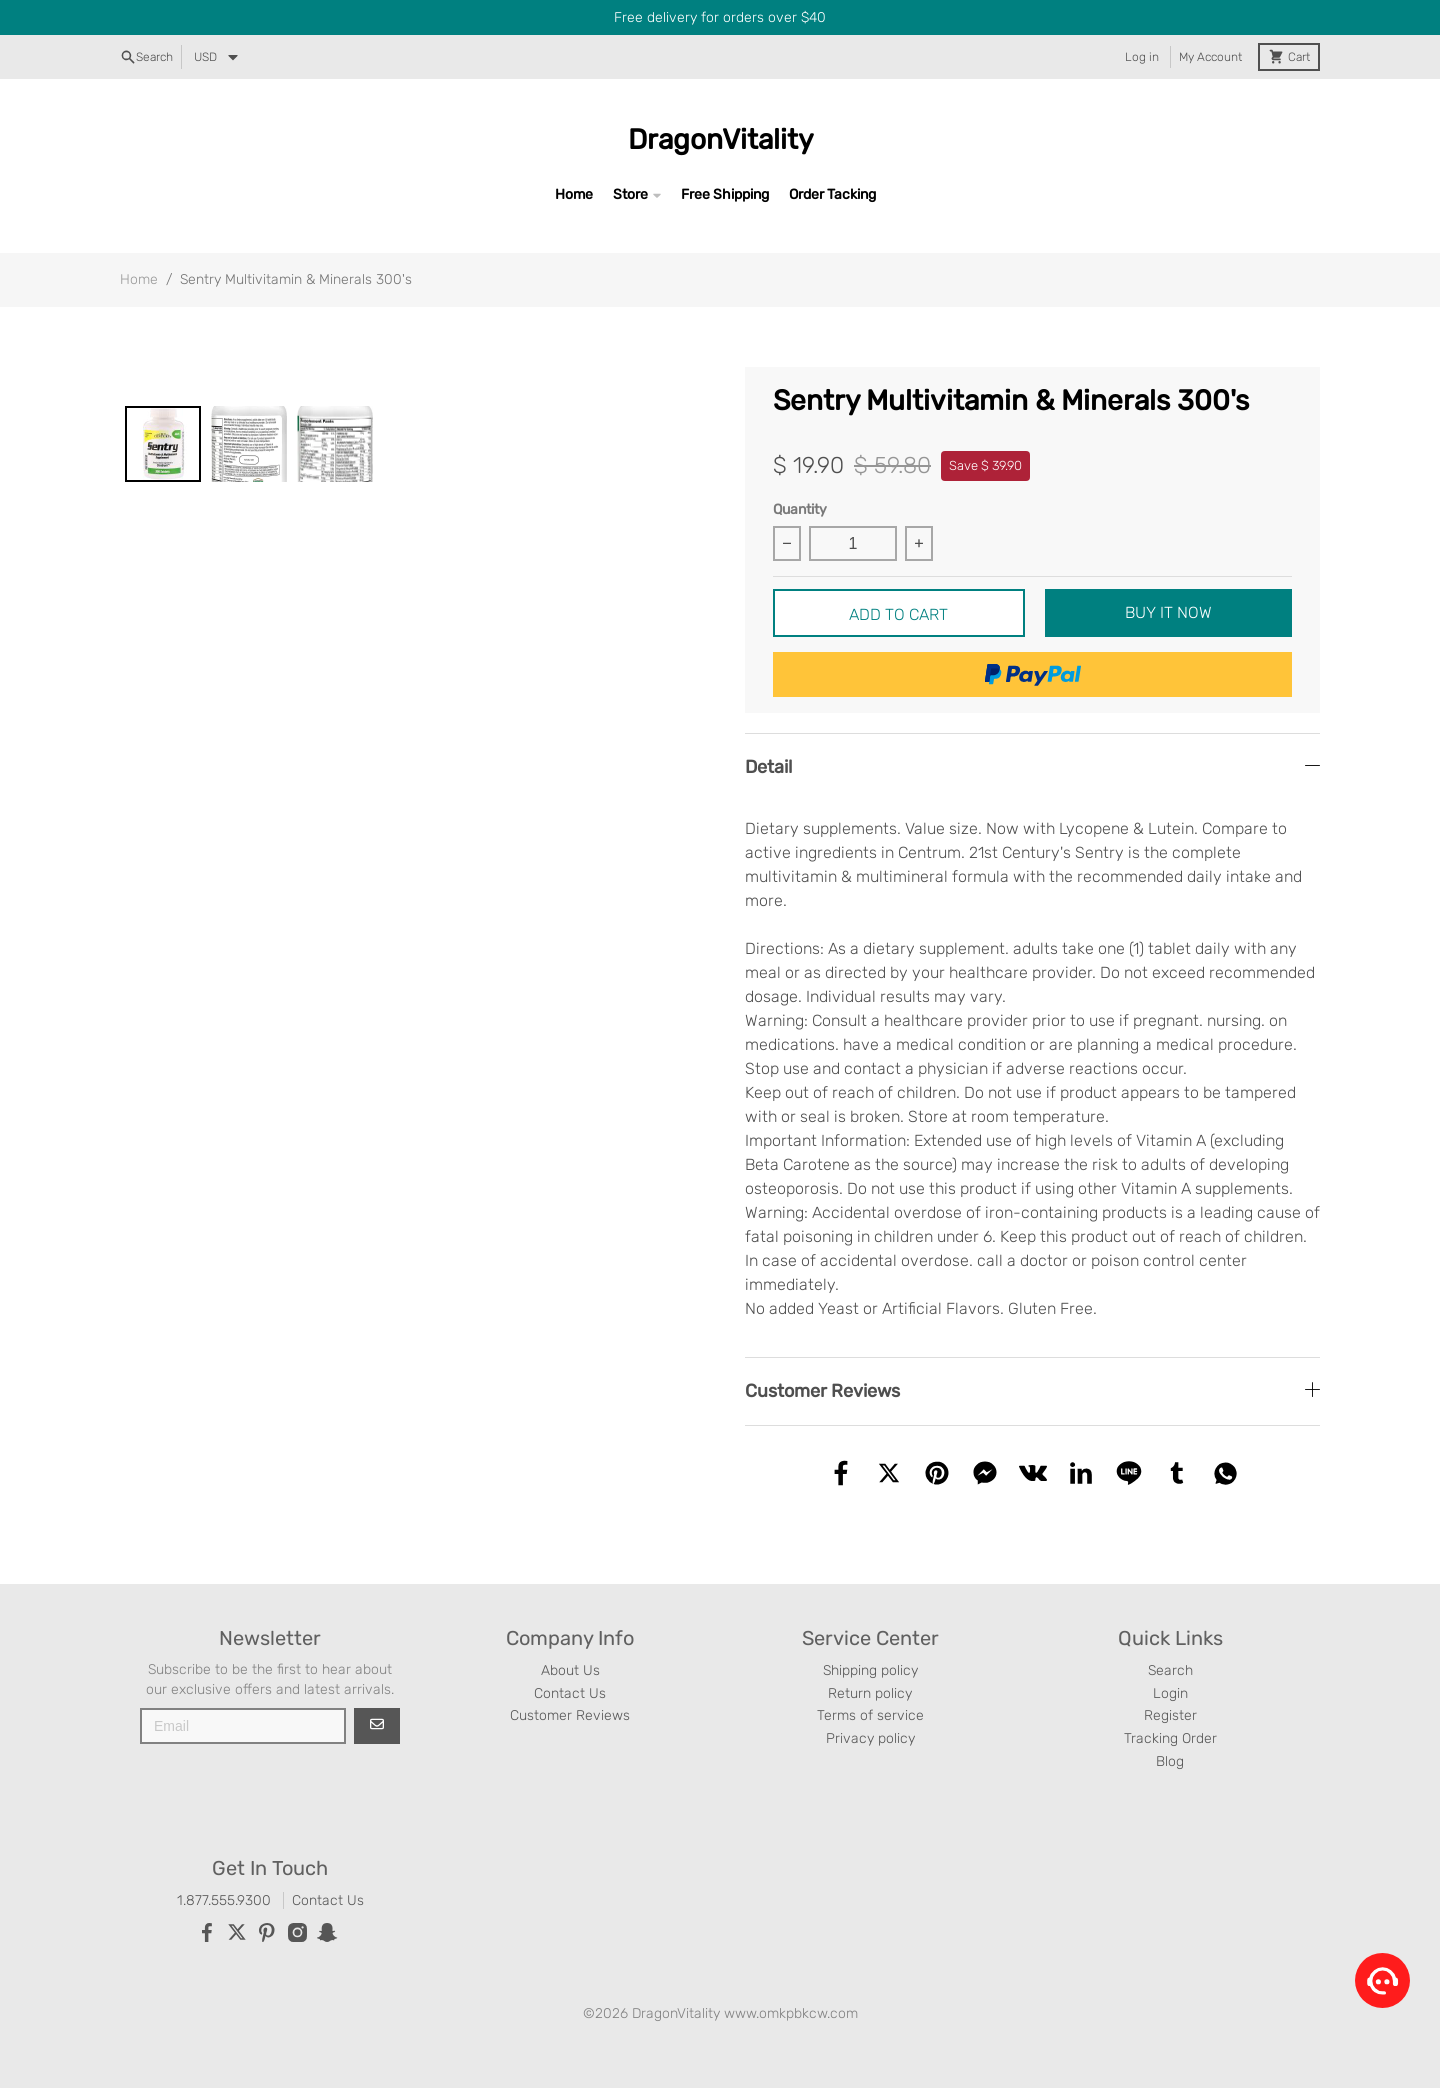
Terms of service (870, 1715)
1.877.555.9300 (224, 1900)
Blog (1170, 1761)
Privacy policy (870, 1738)
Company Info (570, 1638)
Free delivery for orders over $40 (720, 17)
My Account (1210, 57)
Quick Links (1170, 1638)
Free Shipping (725, 194)
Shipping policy (870, 1670)
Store (630, 194)
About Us (570, 1670)
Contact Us (570, 1693)
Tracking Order (1170, 1738)
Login (1170, 1693)
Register (1170, 1715)
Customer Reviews (570, 1715)
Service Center (870, 1638)
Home (574, 194)
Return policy (870, 1693)
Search (1170, 1670)
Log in (1142, 57)
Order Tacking (832, 194)
